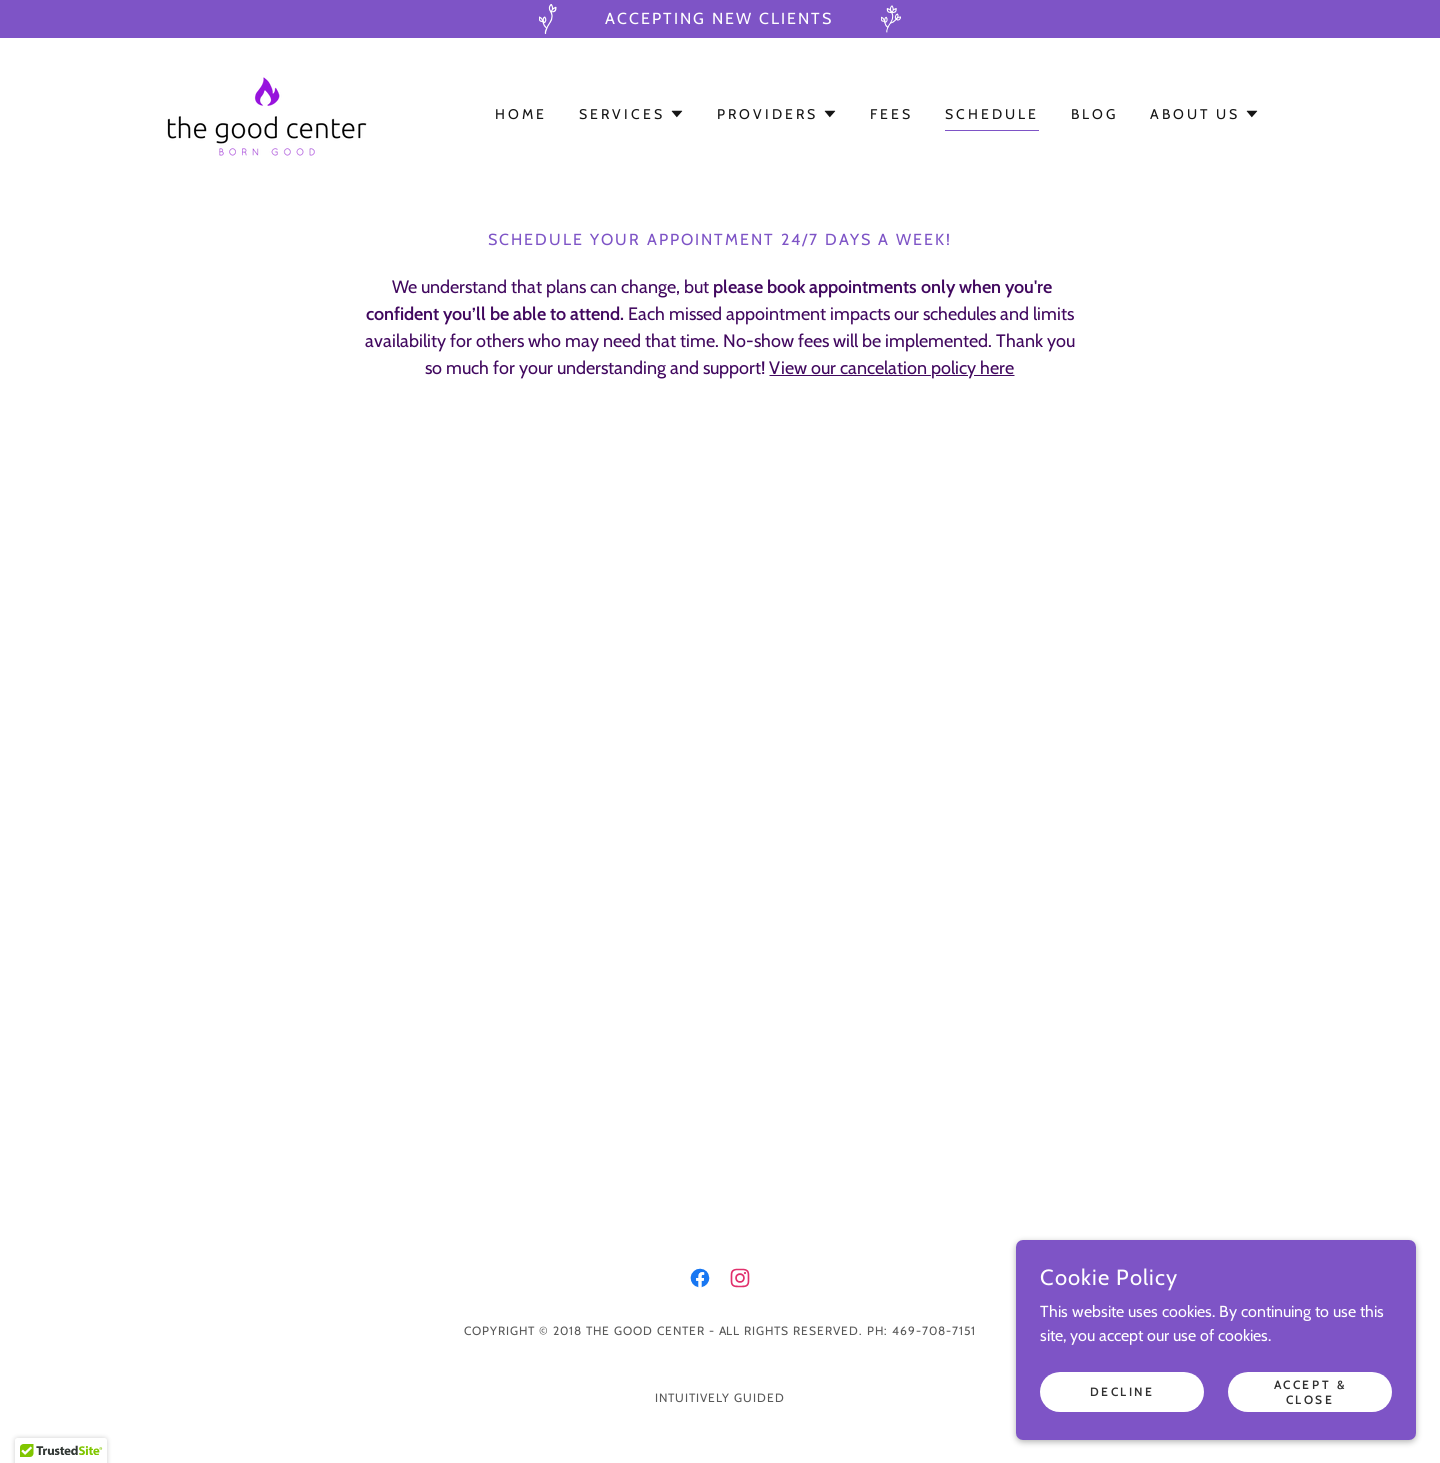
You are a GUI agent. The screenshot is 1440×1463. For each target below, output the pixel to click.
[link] (266, 112)
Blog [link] (1094, 114)
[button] (632, 114)
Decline (1122, 1391)
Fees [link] (891, 114)
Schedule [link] (992, 114)
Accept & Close (1310, 1391)
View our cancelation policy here (891, 368)
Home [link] (521, 114)
